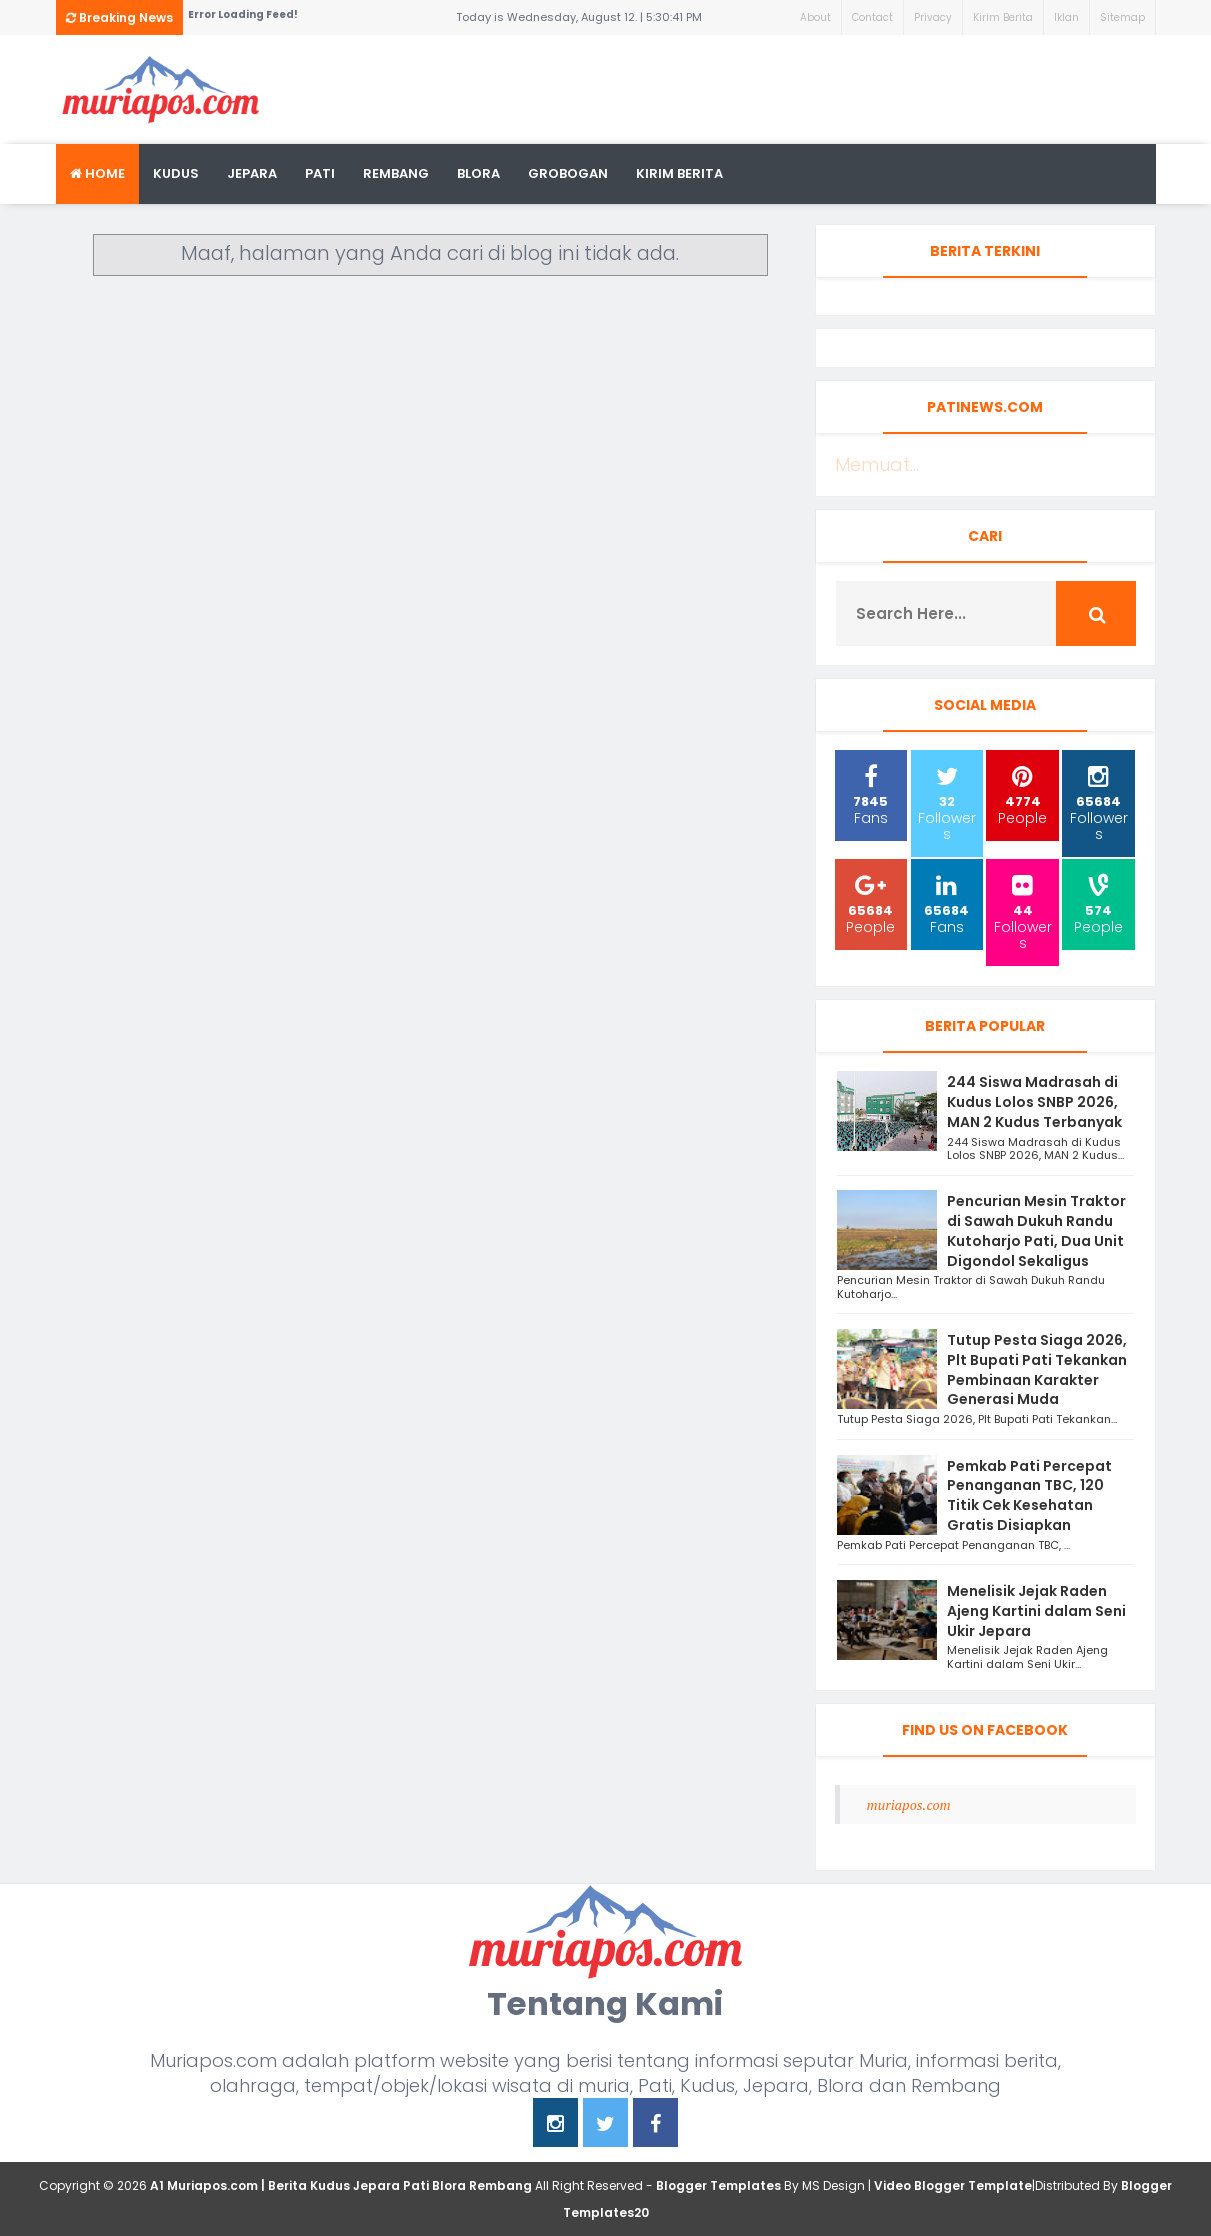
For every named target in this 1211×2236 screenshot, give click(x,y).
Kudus (176, 173)
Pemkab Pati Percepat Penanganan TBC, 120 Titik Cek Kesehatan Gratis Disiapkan (1029, 1495)
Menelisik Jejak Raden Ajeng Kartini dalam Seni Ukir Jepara (1036, 1611)
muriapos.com (909, 1804)
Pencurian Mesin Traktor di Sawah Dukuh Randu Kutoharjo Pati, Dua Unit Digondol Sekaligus (1036, 1230)
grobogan (568, 173)
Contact (872, 17)
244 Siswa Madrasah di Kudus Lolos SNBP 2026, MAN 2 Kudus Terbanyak (1034, 1102)
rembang (396, 173)
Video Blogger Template (953, 2185)
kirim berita (679, 173)
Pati (320, 173)
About (815, 17)
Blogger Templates (718, 2185)
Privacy (933, 17)
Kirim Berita (1003, 17)
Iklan (1066, 17)
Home (97, 173)
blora (478, 173)
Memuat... (877, 464)
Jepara (252, 173)
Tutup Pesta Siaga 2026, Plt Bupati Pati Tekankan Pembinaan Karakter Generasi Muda (1037, 1369)
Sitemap (1122, 17)
